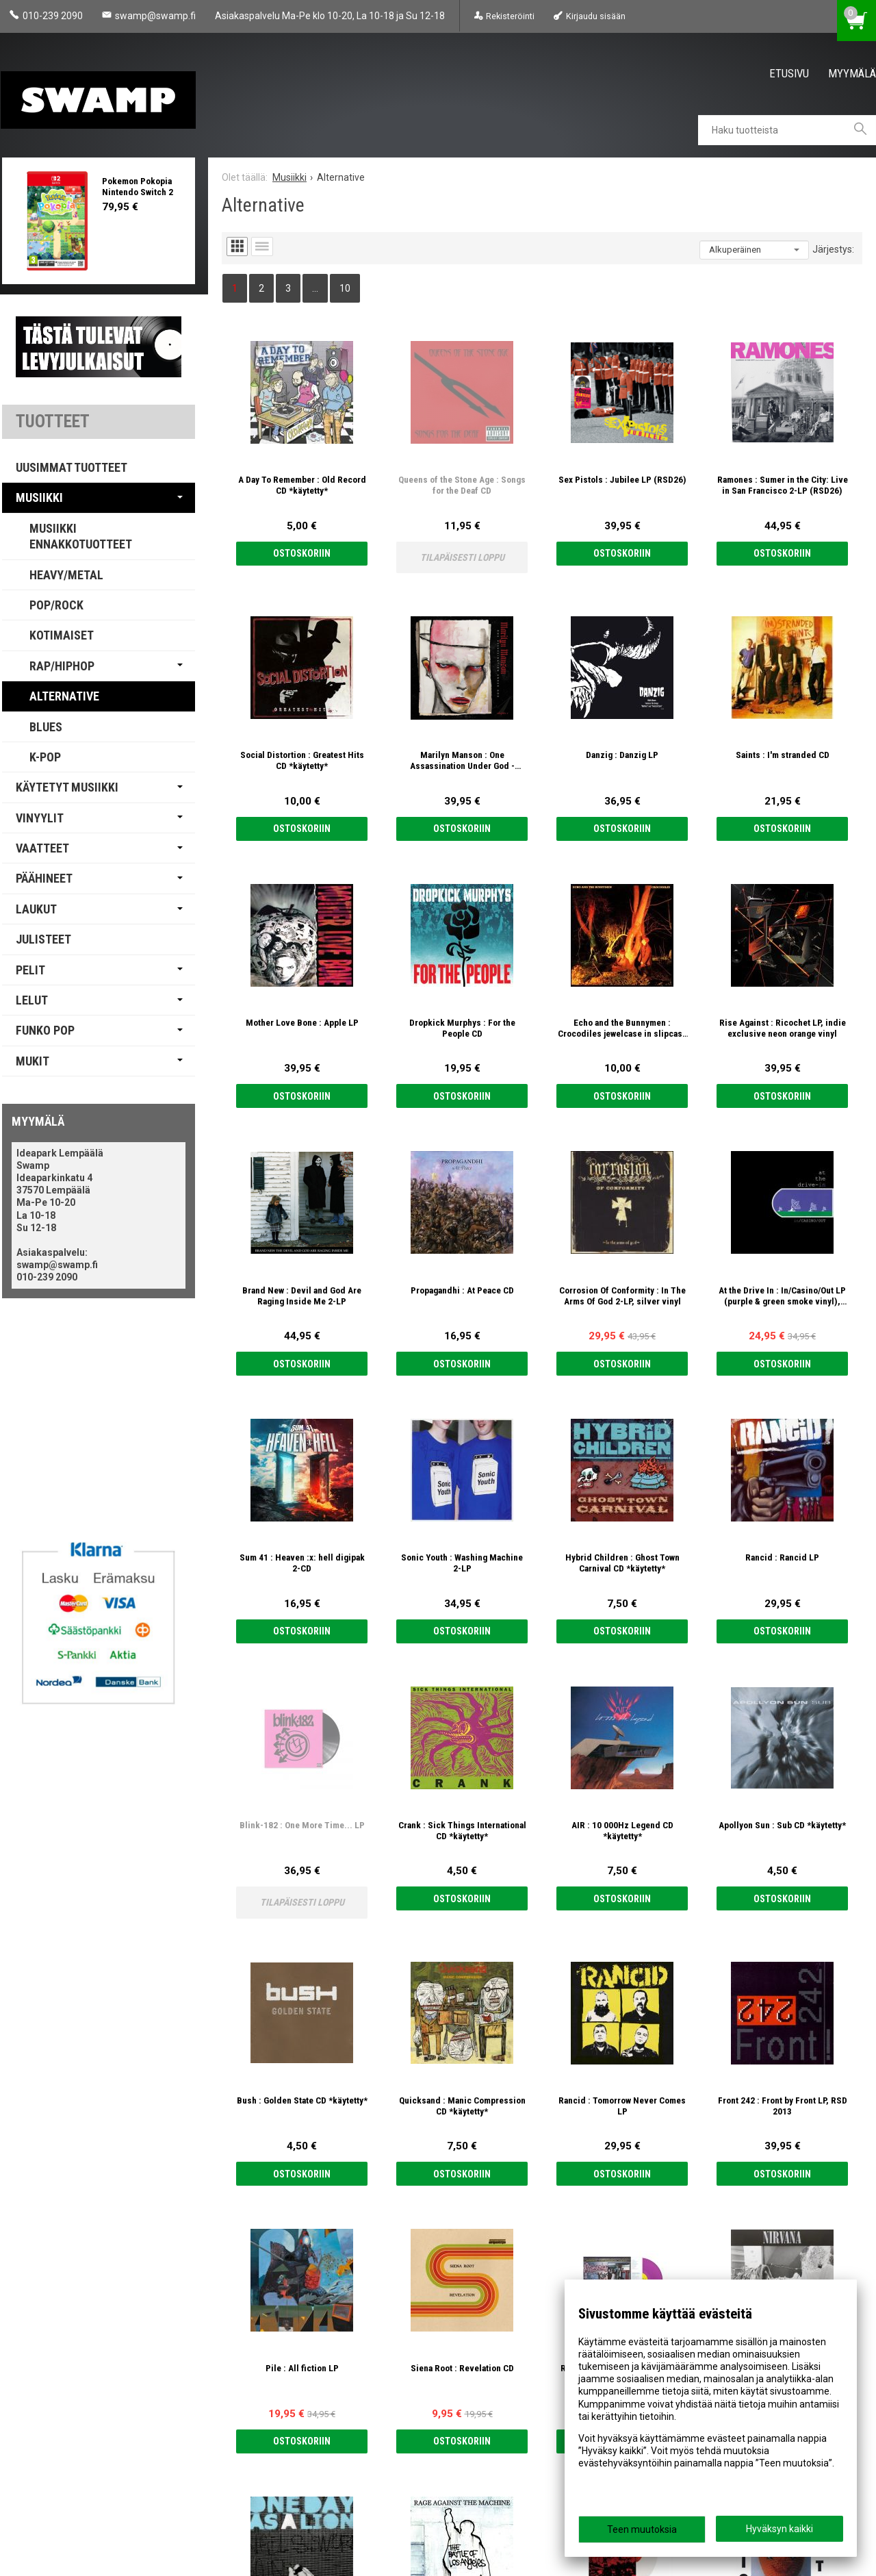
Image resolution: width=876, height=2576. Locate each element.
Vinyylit (40, 818)
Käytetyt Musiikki (67, 787)
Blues (45, 727)
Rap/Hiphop (61, 666)
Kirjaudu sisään (596, 16)
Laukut (36, 909)
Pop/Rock (56, 605)
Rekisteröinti (510, 16)
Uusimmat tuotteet (71, 467)
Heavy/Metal (66, 575)
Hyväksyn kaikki (779, 2528)
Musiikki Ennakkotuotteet (80, 536)
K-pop (45, 757)
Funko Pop (45, 1030)
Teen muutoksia (642, 2529)
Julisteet (43, 939)
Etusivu (789, 73)
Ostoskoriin (302, 553)
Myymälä (852, 73)
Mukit (32, 1061)
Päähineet (44, 878)
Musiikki (39, 497)
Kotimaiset (61, 635)
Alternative (64, 696)
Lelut (32, 1000)
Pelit (30, 970)
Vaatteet (42, 848)
